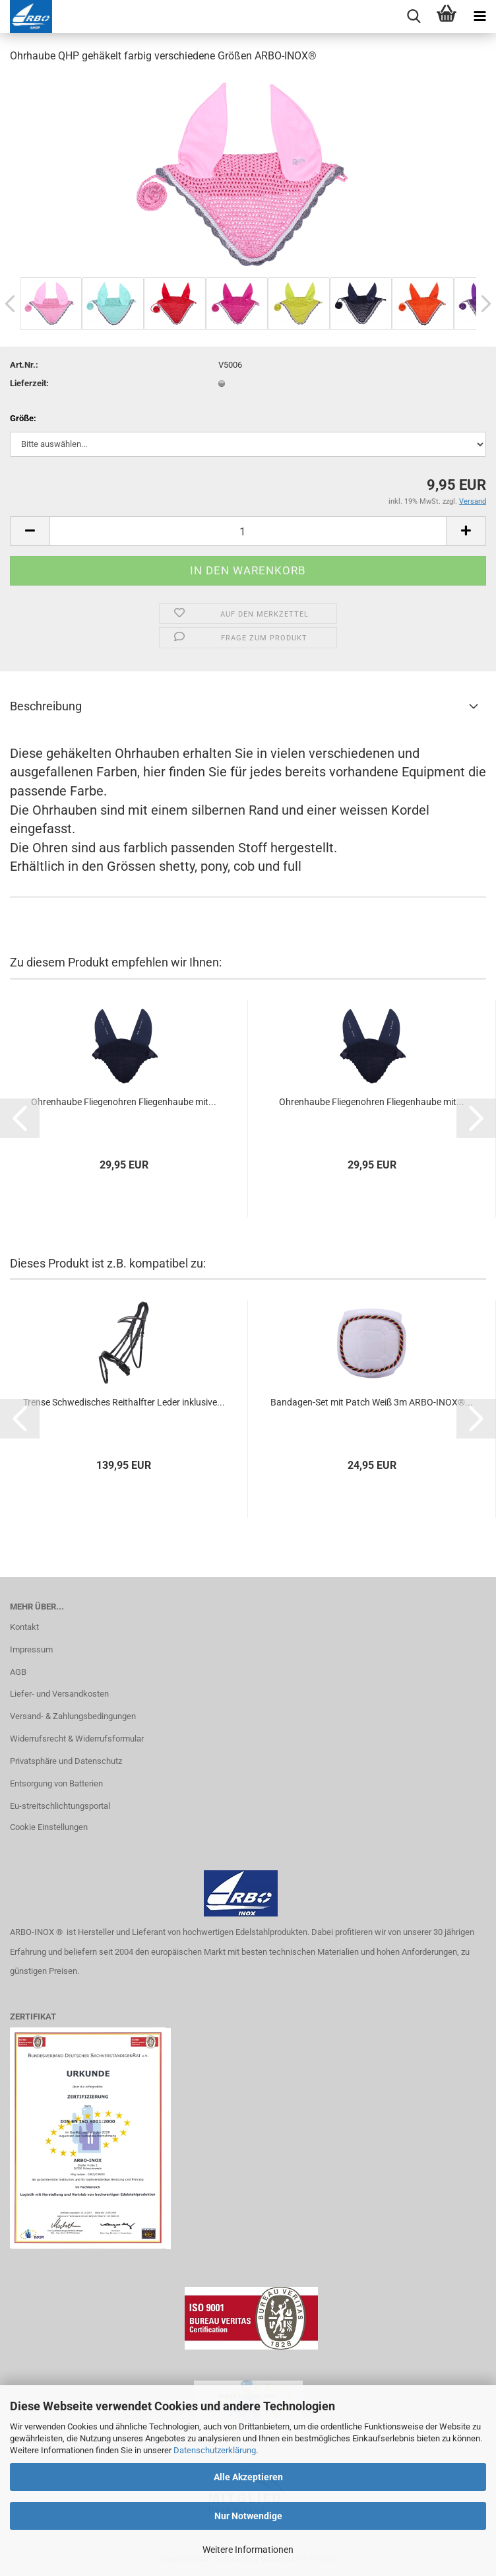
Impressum (31, 1649)
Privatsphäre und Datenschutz (66, 1761)
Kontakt (24, 1627)
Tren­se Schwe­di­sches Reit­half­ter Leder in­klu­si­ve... (124, 1402)
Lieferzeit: (29, 383)
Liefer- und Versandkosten (59, 1694)
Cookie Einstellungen (49, 1827)
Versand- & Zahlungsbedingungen (73, 1716)
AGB (18, 1672)
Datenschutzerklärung (214, 2450)
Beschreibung (46, 706)
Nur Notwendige (248, 2516)
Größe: (23, 418)
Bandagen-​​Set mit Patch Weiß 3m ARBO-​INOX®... (371, 1402)
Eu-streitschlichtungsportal (60, 1806)
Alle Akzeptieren (248, 2477)
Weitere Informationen (248, 2549)
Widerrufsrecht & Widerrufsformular (77, 1739)
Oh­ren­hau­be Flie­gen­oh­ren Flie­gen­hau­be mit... (123, 1102)
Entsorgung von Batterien (56, 1783)
